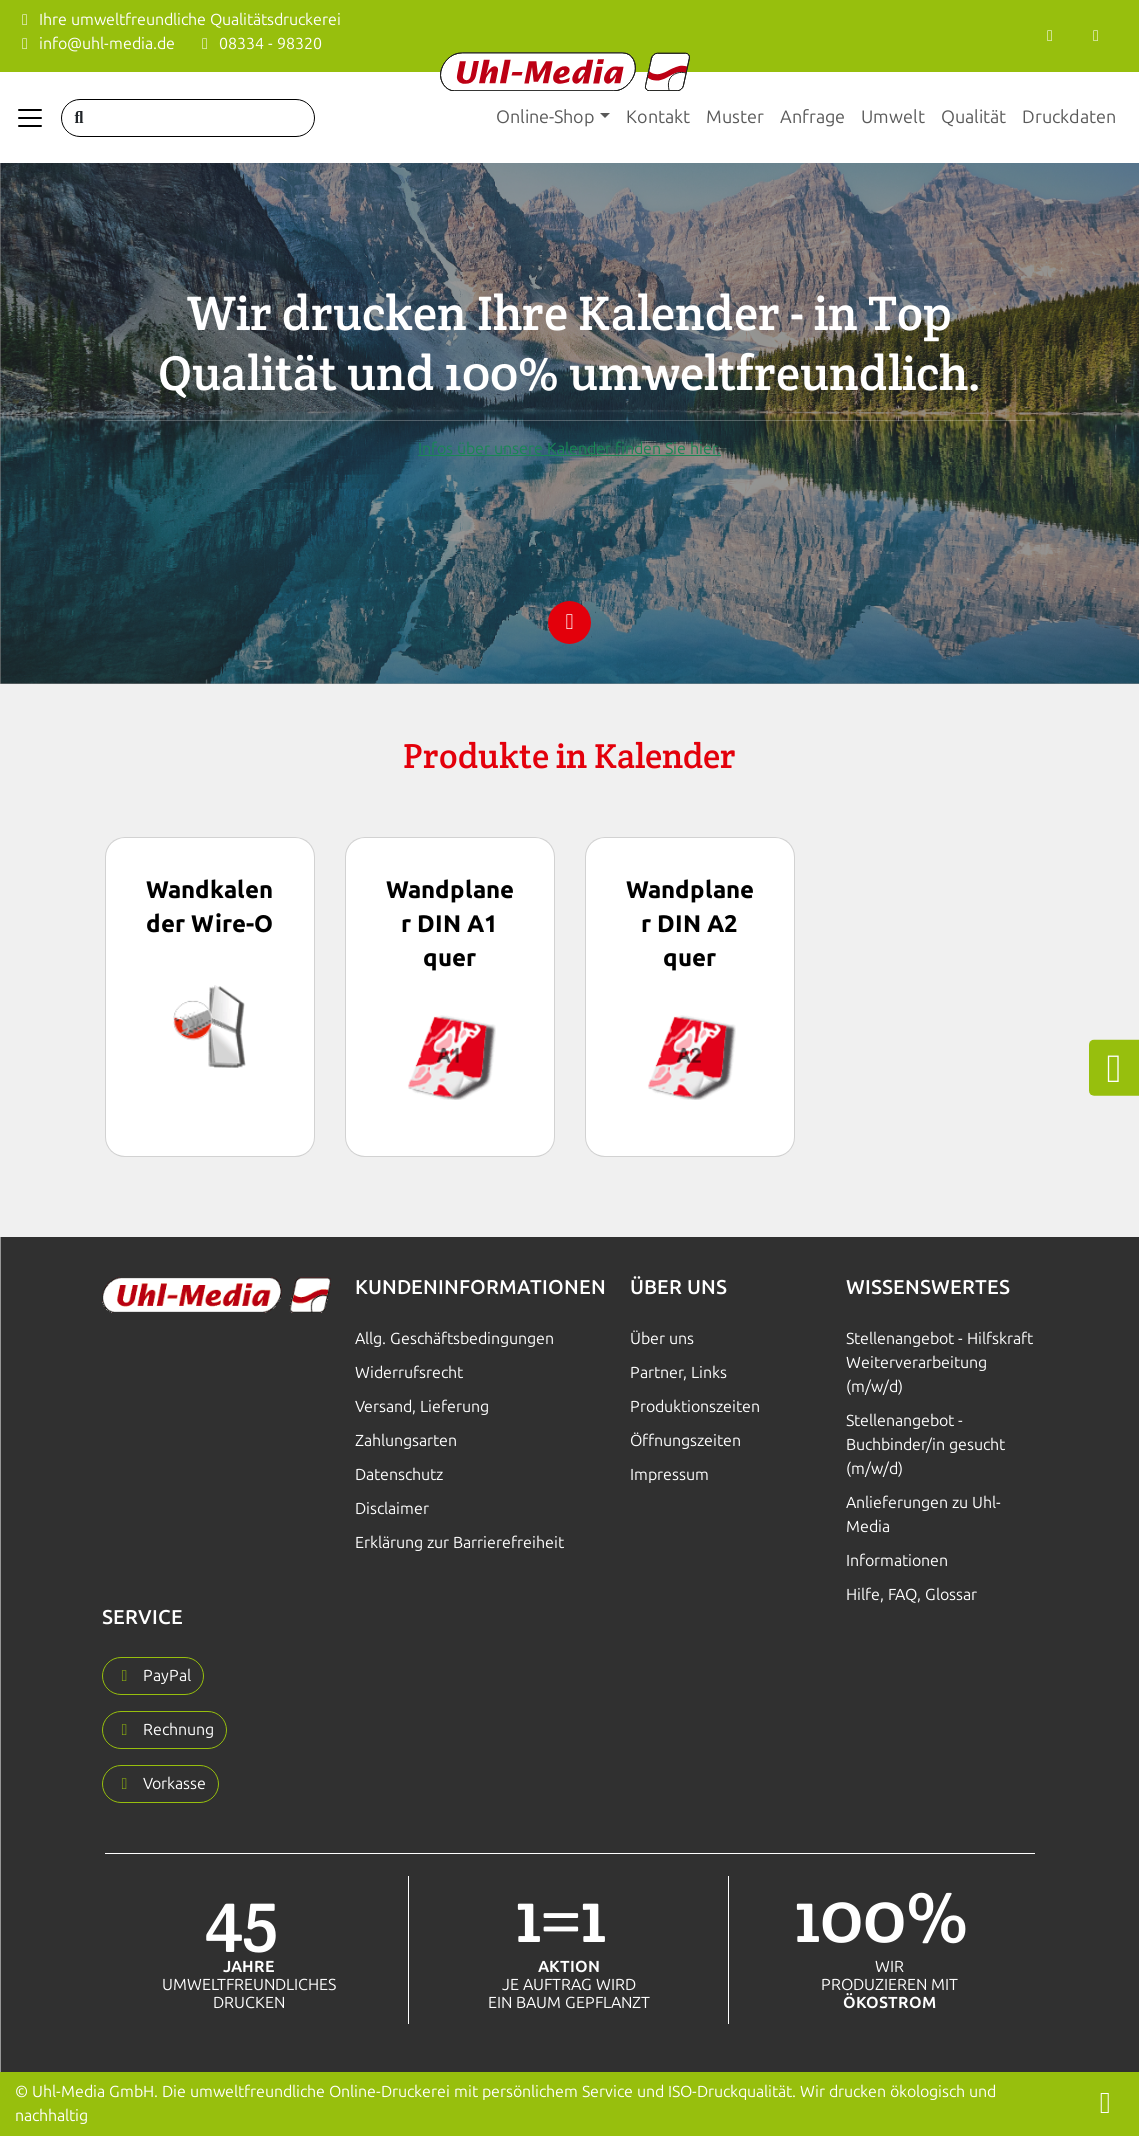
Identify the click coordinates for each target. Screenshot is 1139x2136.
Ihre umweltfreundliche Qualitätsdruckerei (178, 19)
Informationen (897, 1560)
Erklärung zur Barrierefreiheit (459, 1542)
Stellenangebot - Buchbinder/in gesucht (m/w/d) (925, 1444)
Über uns (662, 1338)
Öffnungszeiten (685, 1440)
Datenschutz (399, 1474)
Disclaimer (392, 1508)
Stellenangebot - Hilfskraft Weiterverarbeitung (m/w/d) (939, 1362)
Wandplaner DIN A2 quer (690, 923)
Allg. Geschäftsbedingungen (454, 1338)
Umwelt (893, 117)
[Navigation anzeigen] (30, 118)
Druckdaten (1069, 117)
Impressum (669, 1474)
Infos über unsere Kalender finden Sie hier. (569, 448)
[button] (153, 1676)
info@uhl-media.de (95, 43)
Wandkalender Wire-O (209, 906)
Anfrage (812, 117)
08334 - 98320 (258, 43)
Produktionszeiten (695, 1406)
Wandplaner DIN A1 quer (450, 923)
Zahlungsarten (406, 1440)
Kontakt (658, 117)
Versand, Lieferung (422, 1406)
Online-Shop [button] (545, 117)
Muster (735, 117)
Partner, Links (678, 1372)
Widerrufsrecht (409, 1372)
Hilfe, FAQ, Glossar (911, 1594)
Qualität (973, 117)
